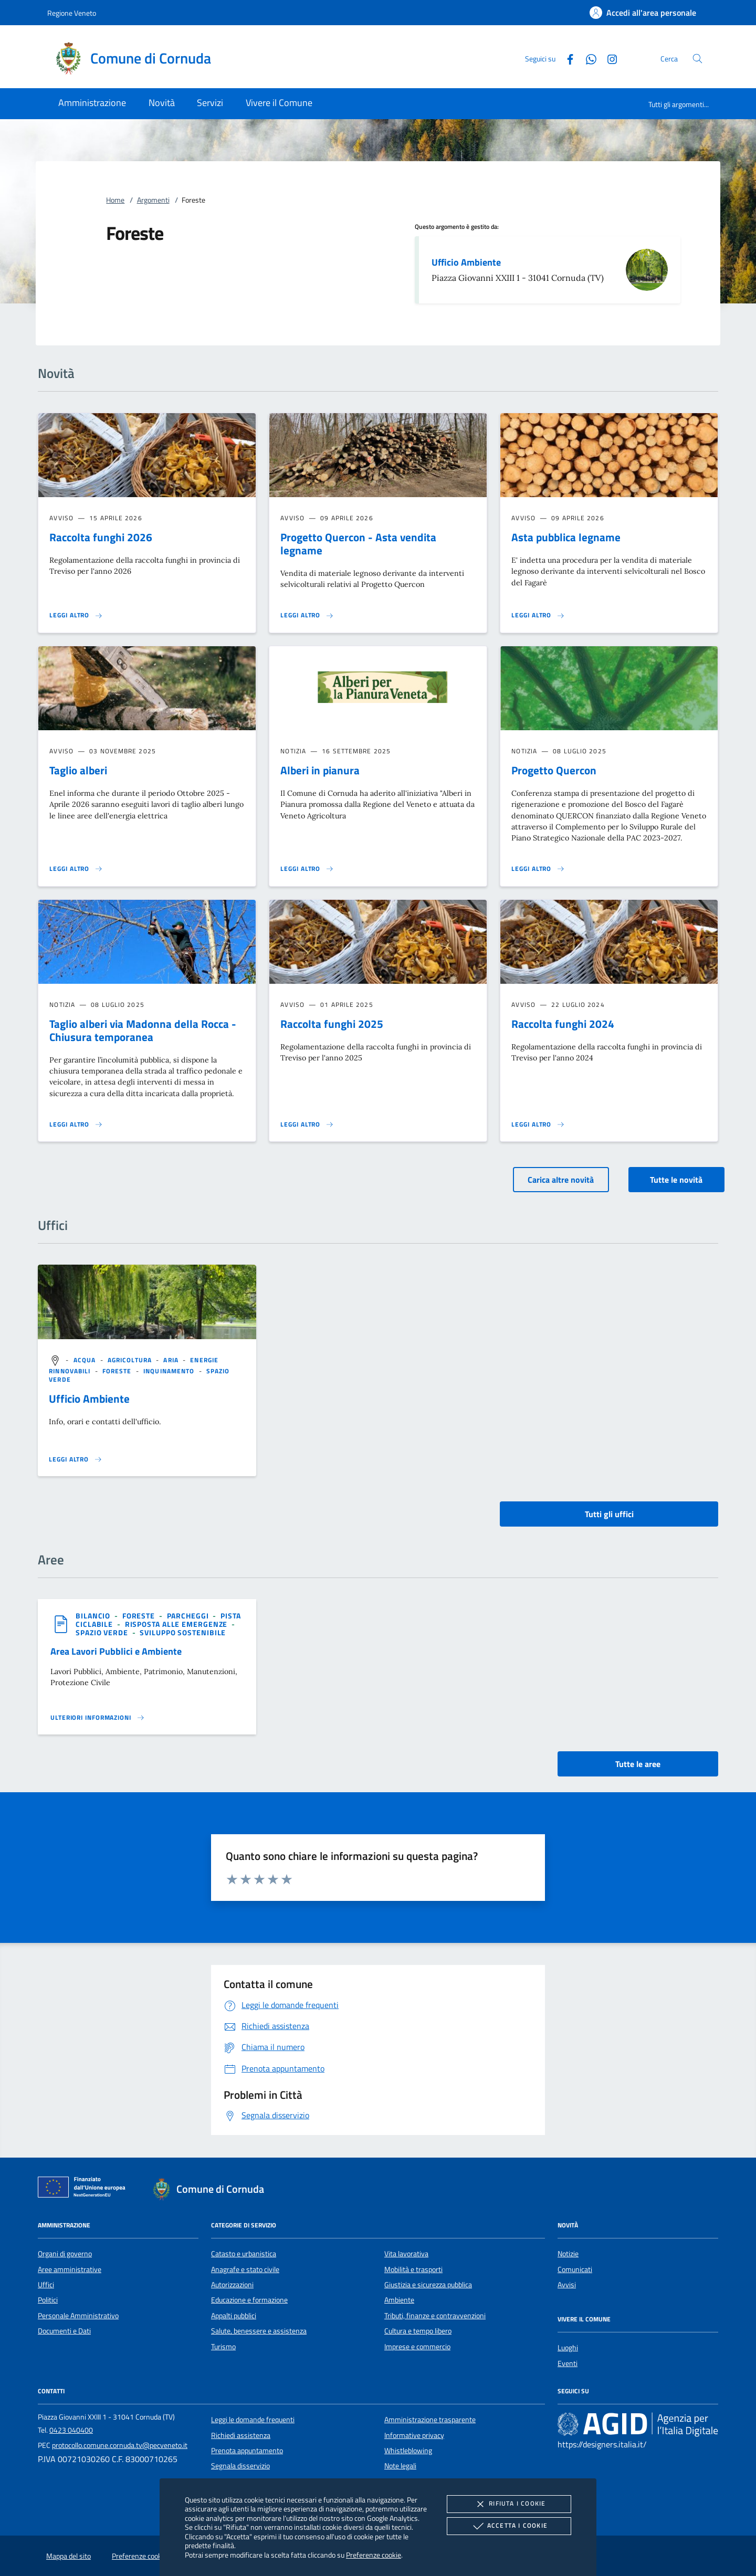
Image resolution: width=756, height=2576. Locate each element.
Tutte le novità (676, 1179)
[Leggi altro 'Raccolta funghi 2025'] (307, 1124)
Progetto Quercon (553, 770)
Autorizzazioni (232, 2284)
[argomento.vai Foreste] (118, 1371)
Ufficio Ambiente (466, 262)
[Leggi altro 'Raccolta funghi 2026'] (76, 615)
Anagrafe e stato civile (245, 2269)
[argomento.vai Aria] (172, 1360)
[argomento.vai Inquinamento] (169, 1371)
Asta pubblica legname (566, 537)
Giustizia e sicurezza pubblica (428, 2284)
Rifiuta (508, 2504)
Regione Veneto (71, 12)
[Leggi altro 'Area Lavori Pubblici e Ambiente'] (97, 1717)
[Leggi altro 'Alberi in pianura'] (307, 869)
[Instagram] (607, 58)
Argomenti (153, 200)
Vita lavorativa (406, 2253)
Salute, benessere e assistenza (259, 2331)
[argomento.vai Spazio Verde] (103, 1632)
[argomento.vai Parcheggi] (189, 1615)
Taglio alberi (78, 770)
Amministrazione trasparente (430, 2419)
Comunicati (575, 2269)
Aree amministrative (69, 2269)
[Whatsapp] (586, 58)
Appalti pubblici (233, 2315)
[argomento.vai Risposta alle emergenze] (177, 1623)
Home (115, 200)
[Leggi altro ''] (75, 1459)
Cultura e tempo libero (418, 2331)
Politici (48, 2300)
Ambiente (399, 2300)
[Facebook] (565, 58)
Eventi (568, 2363)
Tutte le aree (637, 1764)
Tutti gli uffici (609, 1514)
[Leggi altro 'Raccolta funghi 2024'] (538, 1124)
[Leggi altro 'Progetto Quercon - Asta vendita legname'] (307, 615)
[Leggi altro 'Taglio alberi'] (76, 869)
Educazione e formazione (249, 2300)
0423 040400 (71, 2430)
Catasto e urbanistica (243, 2253)
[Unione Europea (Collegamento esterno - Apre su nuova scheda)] (84, 2189)
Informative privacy (414, 2435)
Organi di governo (65, 2253)
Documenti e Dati (64, 2331)
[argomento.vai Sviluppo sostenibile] (183, 1632)
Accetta (509, 2526)
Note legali (400, 2466)
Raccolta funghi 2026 (100, 537)
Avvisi (567, 2284)
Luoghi (568, 2347)
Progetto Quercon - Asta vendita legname (358, 544)
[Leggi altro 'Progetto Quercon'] (538, 869)
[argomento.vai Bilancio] (94, 1615)
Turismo (223, 2346)
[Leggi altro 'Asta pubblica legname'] (538, 615)
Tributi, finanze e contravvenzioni (435, 2315)
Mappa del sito (68, 2556)
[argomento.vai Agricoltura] (131, 1360)
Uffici (46, 2284)
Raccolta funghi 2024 (562, 1023)
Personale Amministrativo (78, 2315)
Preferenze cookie (373, 2554)
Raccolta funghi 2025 (331, 1023)
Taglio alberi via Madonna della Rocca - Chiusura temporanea (142, 1030)
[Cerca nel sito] (697, 58)
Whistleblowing (408, 2450)
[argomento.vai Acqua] (86, 1360)
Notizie (568, 2253)
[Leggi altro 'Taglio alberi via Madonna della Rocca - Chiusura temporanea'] (76, 1124)
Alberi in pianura (320, 770)
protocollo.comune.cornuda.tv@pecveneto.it (119, 2445)
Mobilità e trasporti (413, 2269)
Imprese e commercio (417, 2346)
